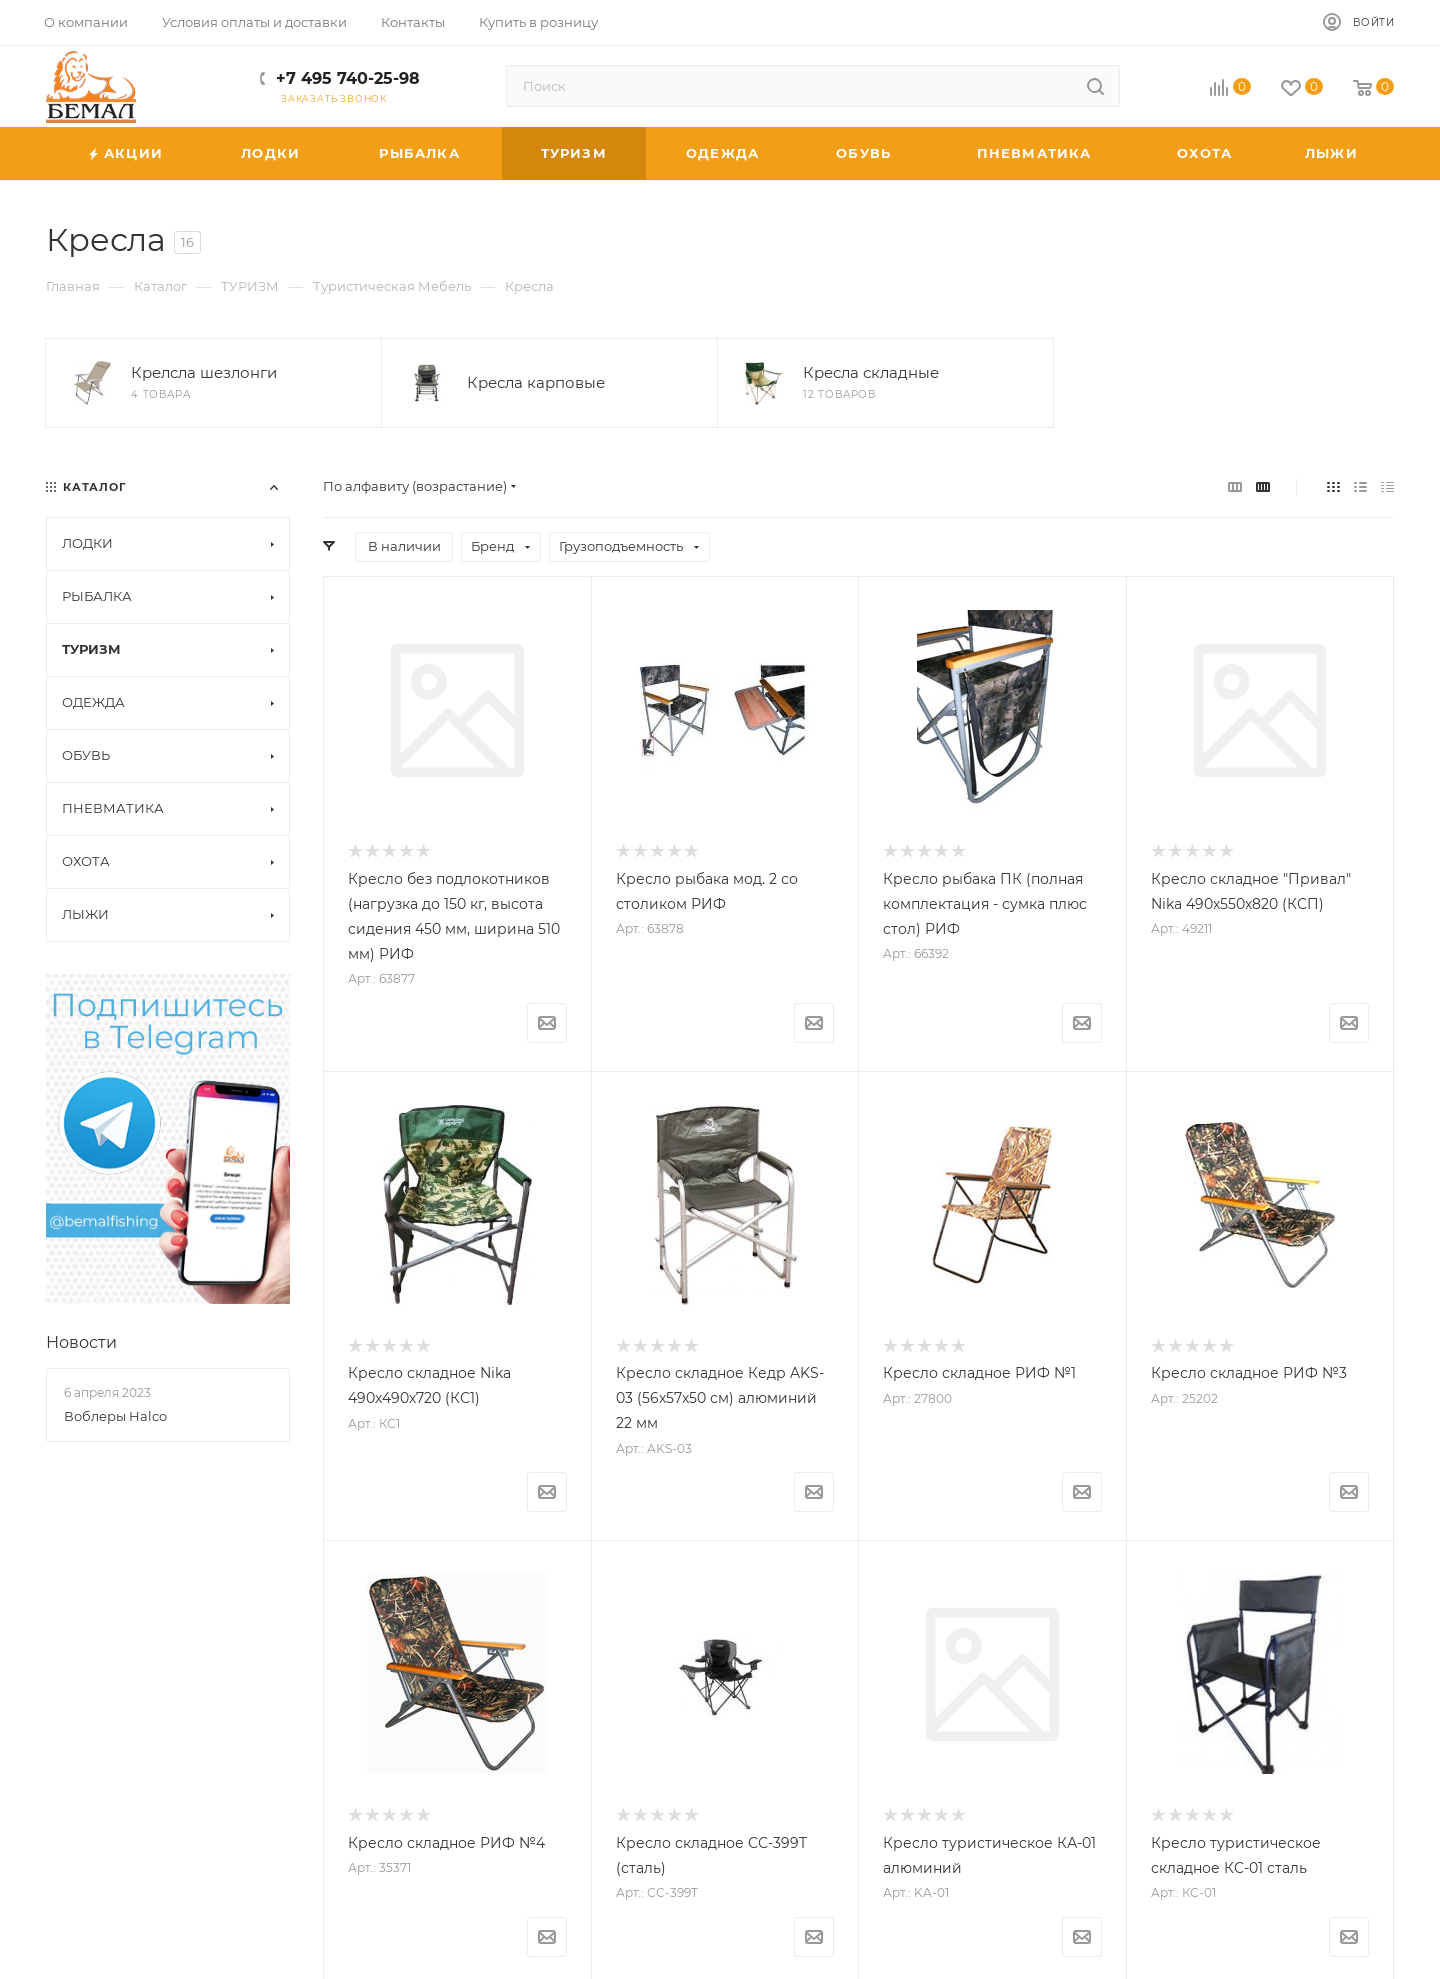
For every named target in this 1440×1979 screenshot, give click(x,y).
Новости (81, 1342)
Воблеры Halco (115, 1416)
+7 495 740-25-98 (348, 78)
